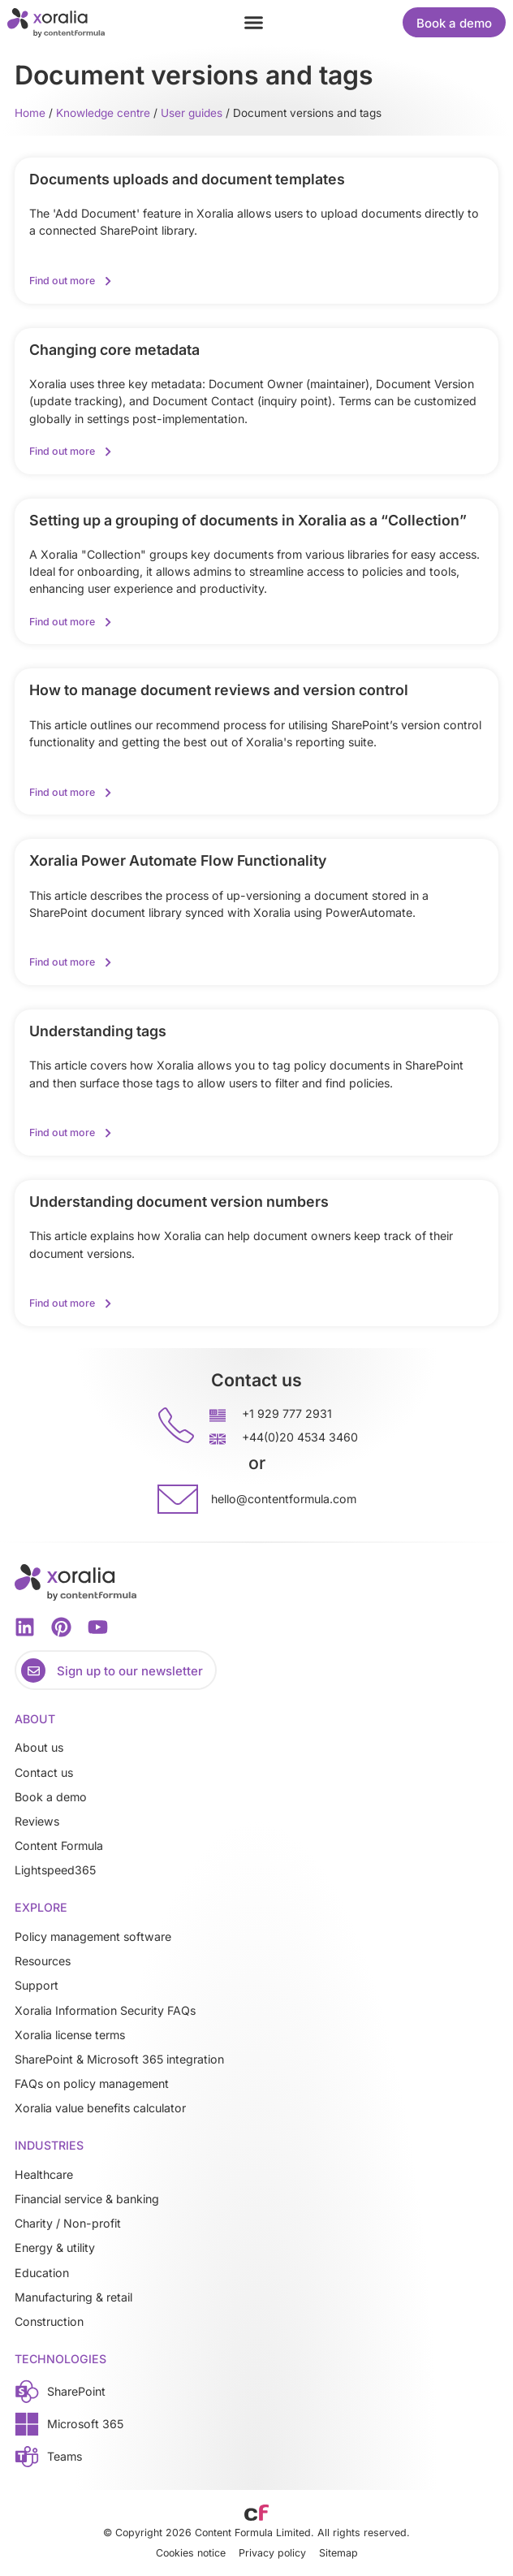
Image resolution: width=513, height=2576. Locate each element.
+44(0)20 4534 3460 (300, 1437)
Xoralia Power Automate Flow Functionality (177, 860)
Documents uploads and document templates (187, 179)
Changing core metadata (114, 349)
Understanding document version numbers (179, 1201)
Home (30, 112)
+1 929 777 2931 (287, 1413)
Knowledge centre (103, 112)
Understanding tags (97, 1030)
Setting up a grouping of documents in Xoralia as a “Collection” (248, 520)
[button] (254, 22)
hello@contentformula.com (283, 1499)
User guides (191, 112)
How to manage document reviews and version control (218, 689)
